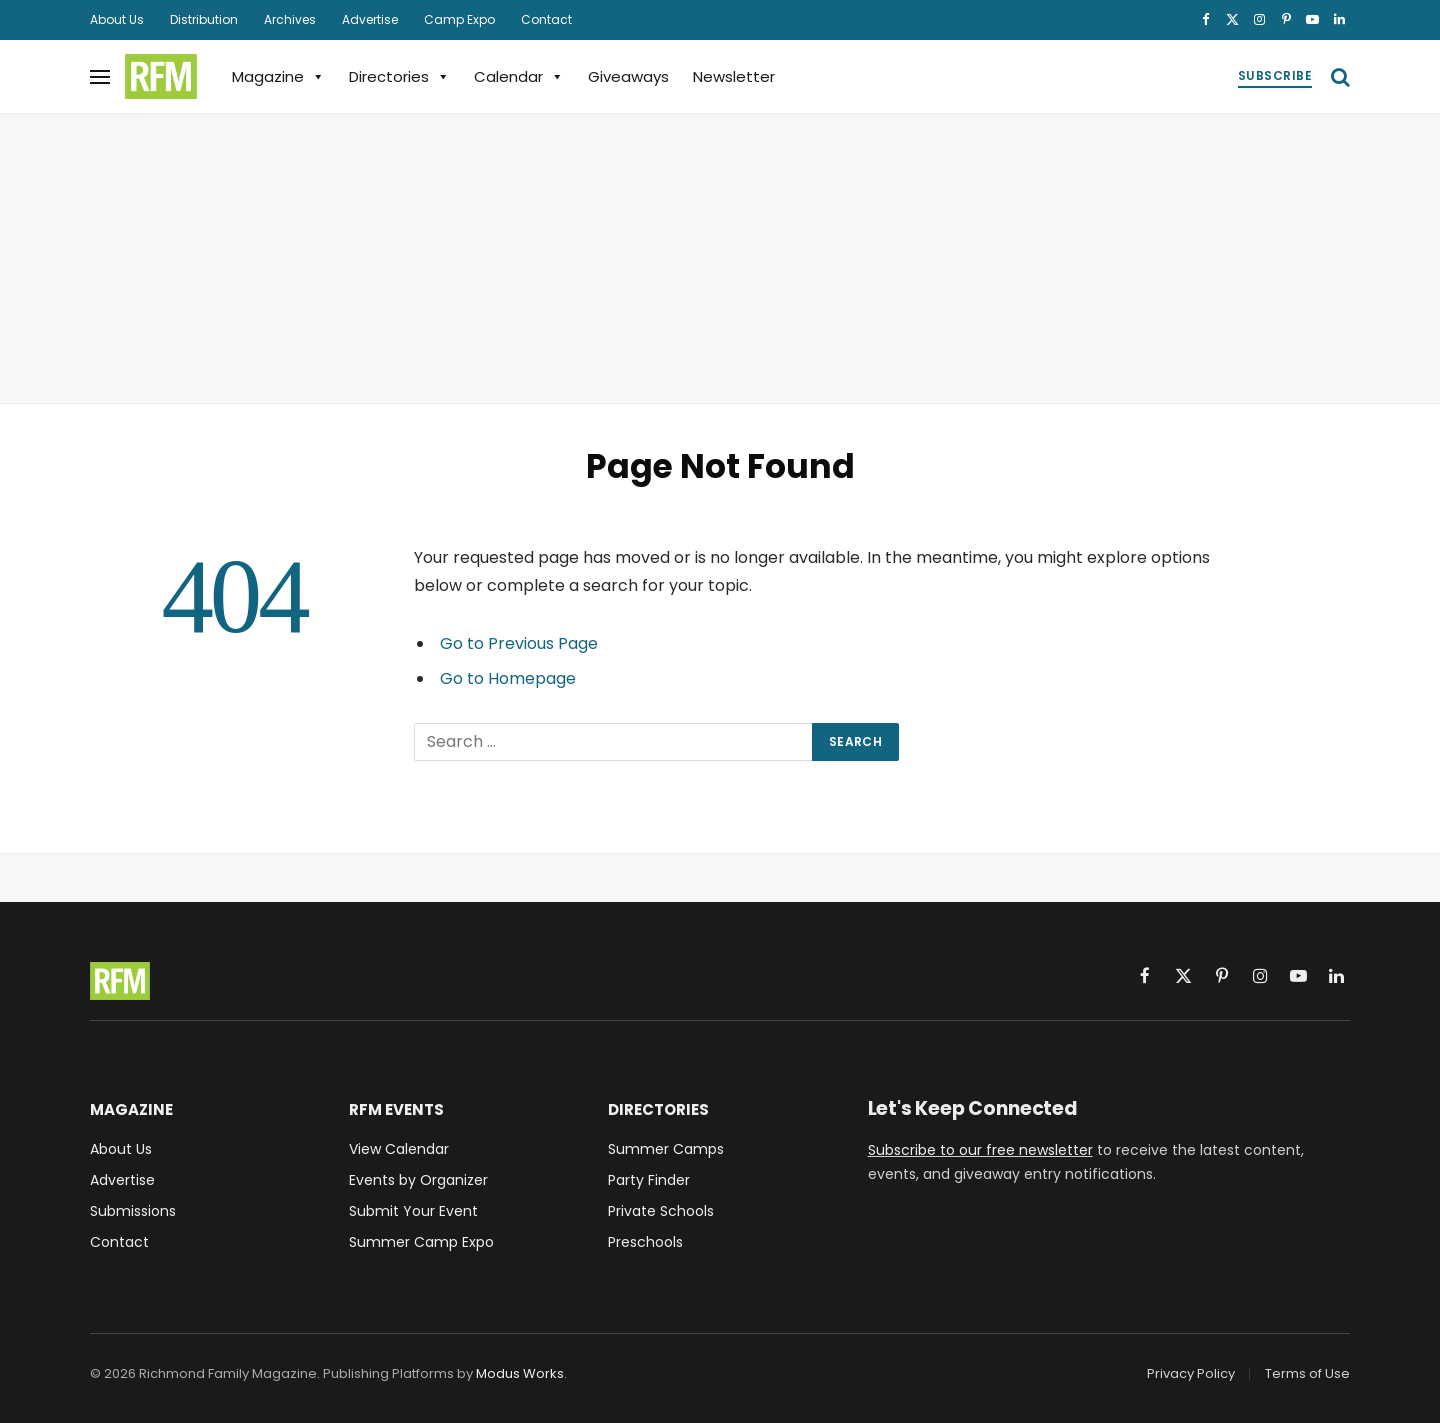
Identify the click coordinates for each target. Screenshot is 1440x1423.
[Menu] (100, 76)
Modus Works (520, 1373)
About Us (117, 19)
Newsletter (734, 76)
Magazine (278, 76)
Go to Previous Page (519, 643)
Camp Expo (459, 19)
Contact (546, 19)
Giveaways (628, 76)
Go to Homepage (508, 678)
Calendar (519, 76)
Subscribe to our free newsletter (980, 1150)
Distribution (204, 19)
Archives (290, 19)
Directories (399, 76)
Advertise (370, 19)
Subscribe (1275, 75)
